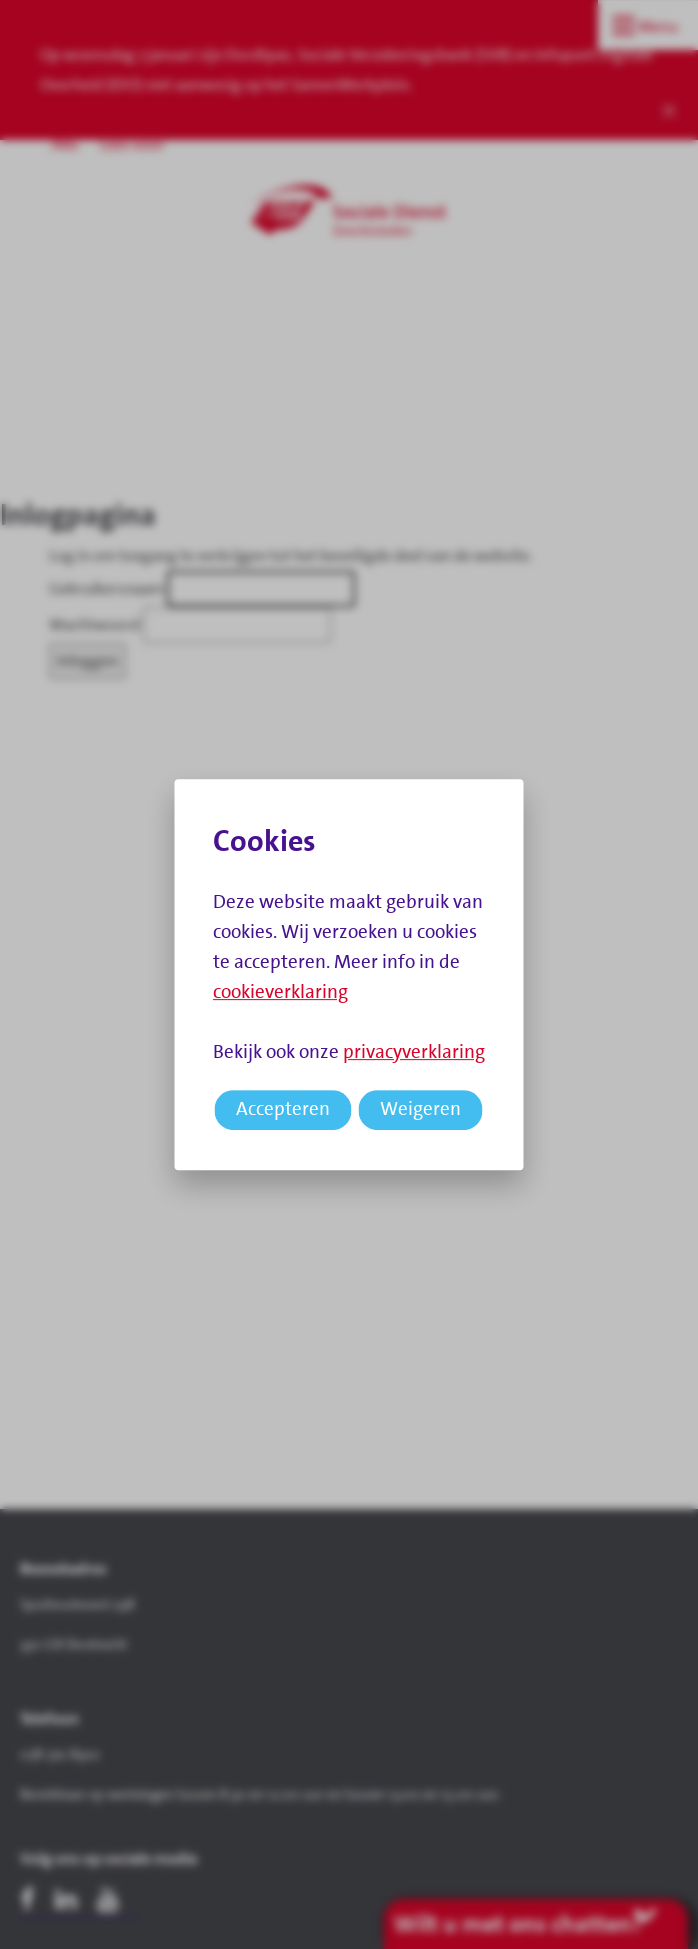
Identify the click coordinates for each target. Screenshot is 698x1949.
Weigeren (420, 1108)
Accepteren (283, 1108)
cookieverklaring (280, 991)
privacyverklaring (414, 1051)
